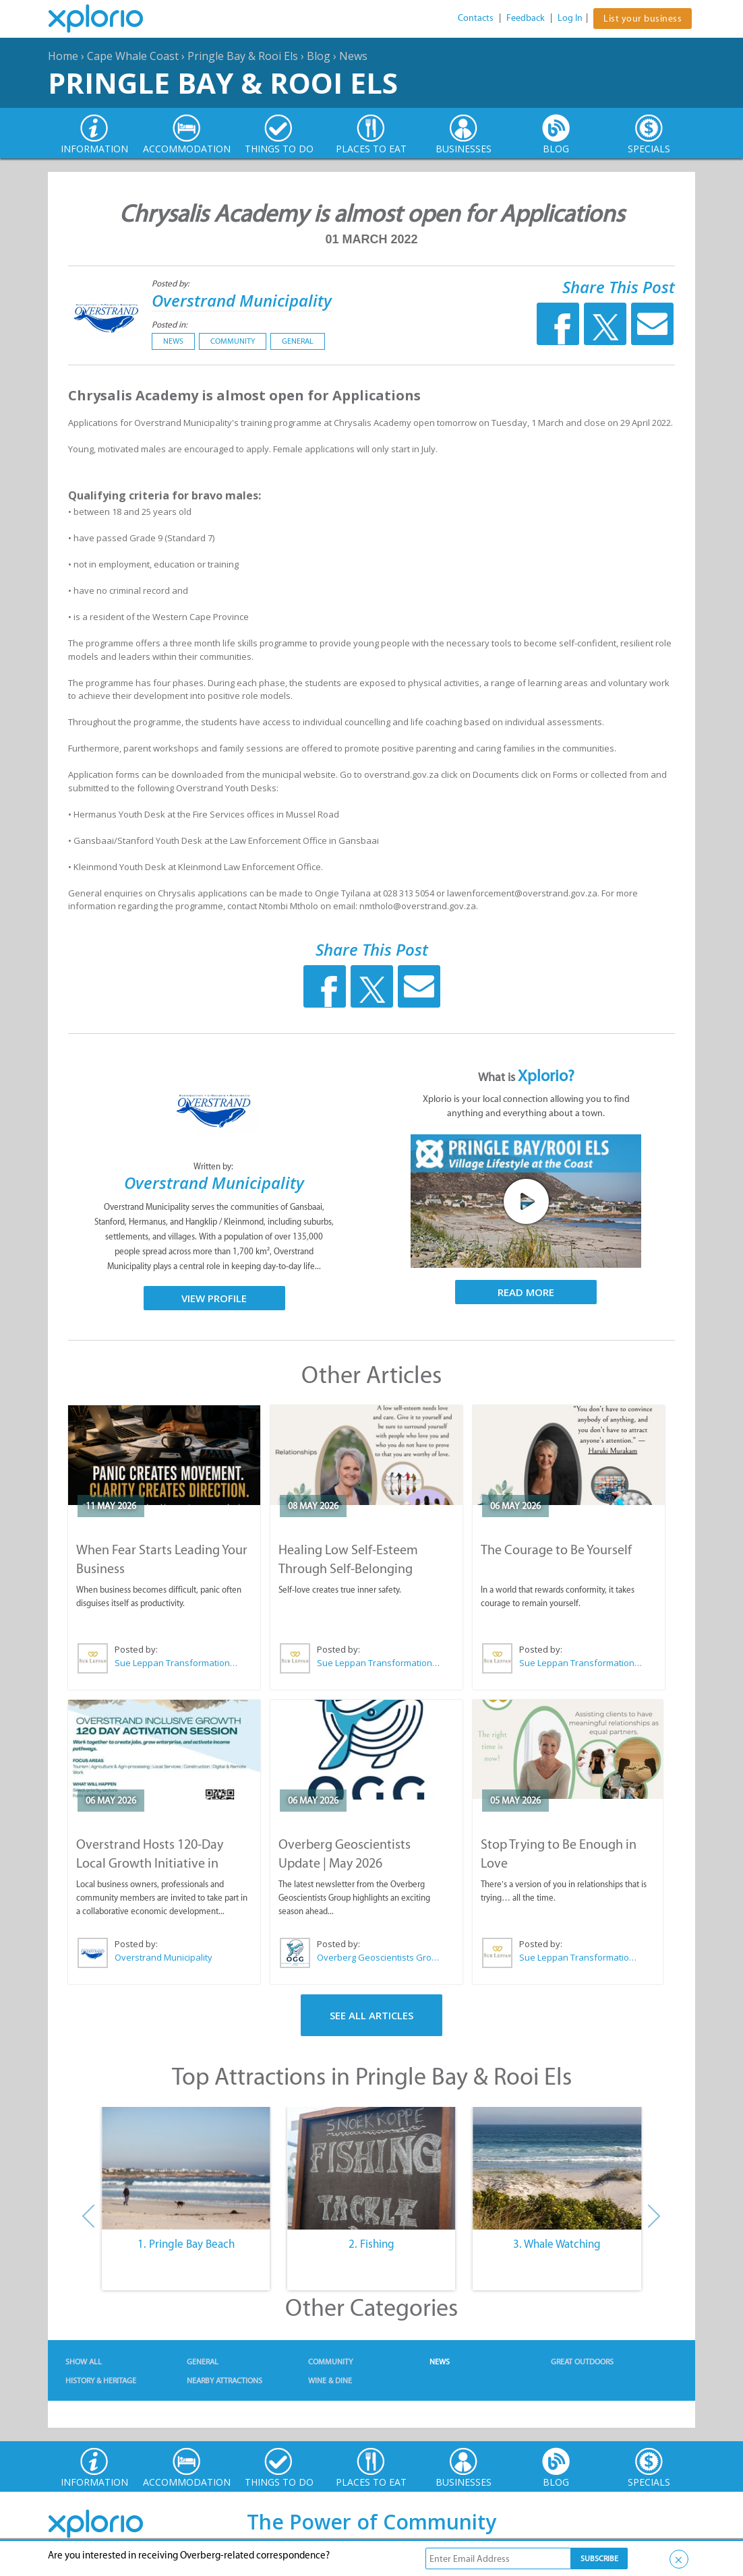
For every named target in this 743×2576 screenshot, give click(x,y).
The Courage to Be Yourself (556, 1549)
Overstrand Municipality (242, 300)
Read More (526, 1292)
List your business (642, 18)
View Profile (214, 1298)
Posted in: (169, 324)
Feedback (525, 18)
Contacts (476, 18)
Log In (570, 18)
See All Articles (371, 2015)
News (353, 56)
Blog (318, 56)
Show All (83, 2361)
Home (63, 56)
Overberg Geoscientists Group (379, 1957)
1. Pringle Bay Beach (186, 2243)
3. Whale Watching (557, 2243)
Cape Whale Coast (133, 56)
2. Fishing (371, 2243)
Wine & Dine (330, 2380)
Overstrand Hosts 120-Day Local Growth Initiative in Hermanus (149, 1863)
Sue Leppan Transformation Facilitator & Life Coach (177, 1663)
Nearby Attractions (224, 2380)
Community (232, 341)
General (298, 341)
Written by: (214, 1166)
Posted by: (171, 283)
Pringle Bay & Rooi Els (242, 56)
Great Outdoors (582, 2361)
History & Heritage (100, 2380)
